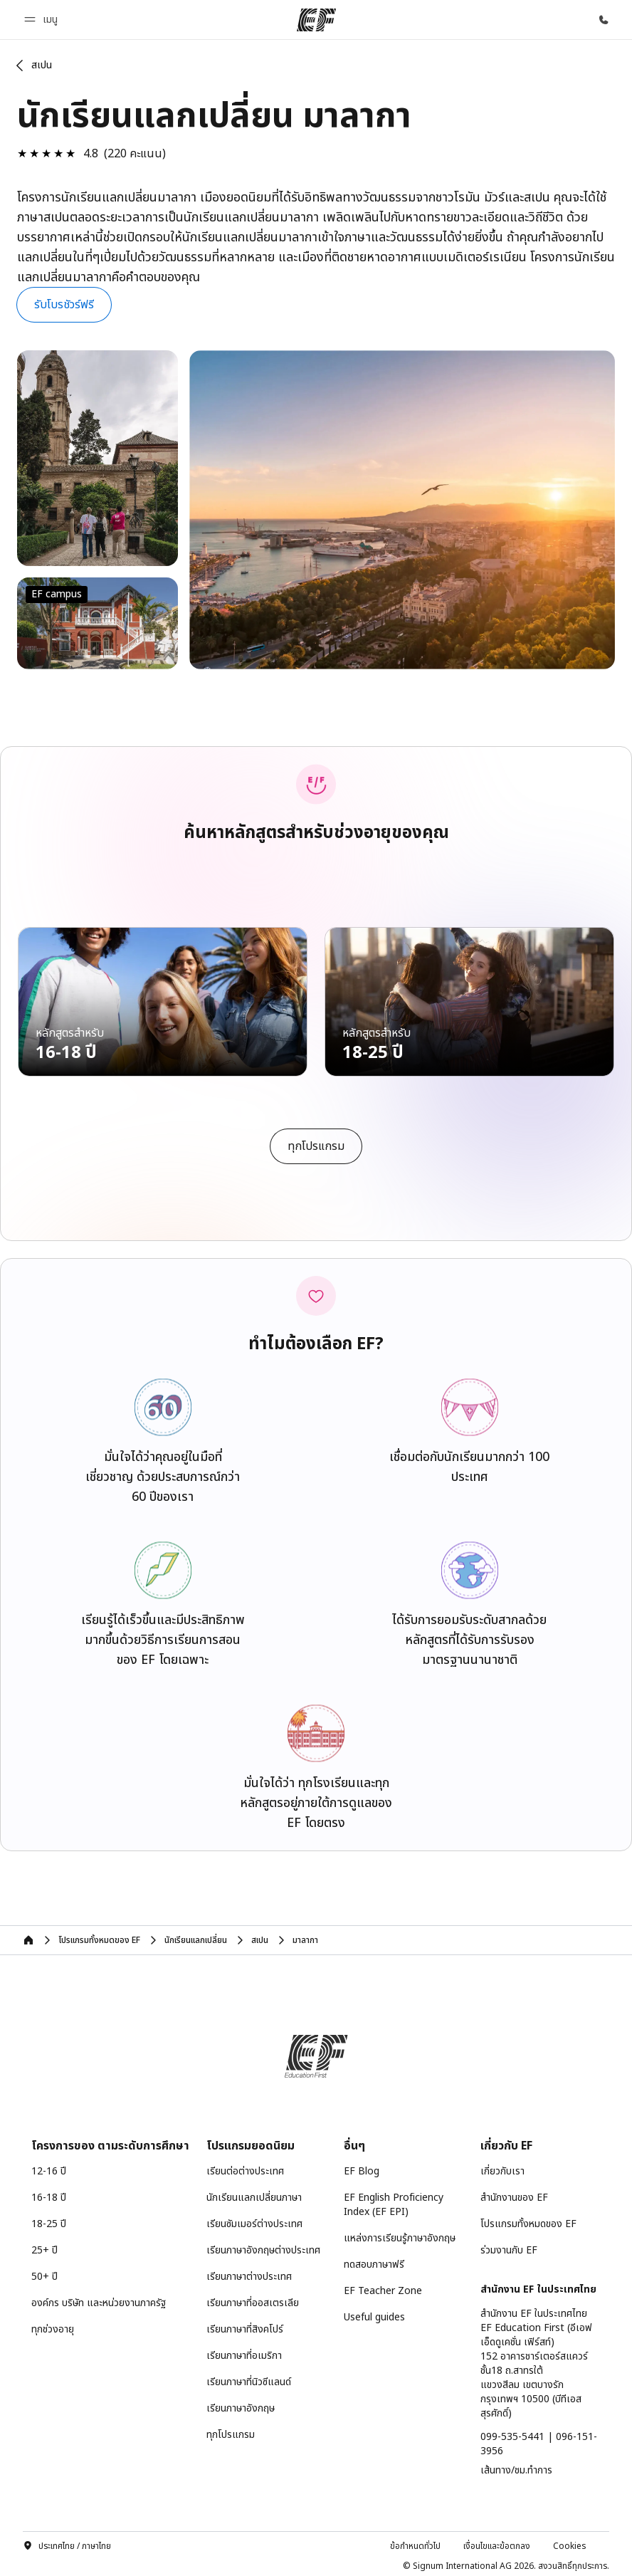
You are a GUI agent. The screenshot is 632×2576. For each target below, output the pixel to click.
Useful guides (374, 2313)
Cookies (569, 2541)
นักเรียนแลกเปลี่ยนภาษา (254, 2194)
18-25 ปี (48, 2220)
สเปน (41, 65)
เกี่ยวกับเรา (502, 2167)
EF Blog (361, 2167)
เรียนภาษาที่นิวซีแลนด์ (248, 2378)
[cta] (316, 1142)
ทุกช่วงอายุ (52, 2325)
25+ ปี (44, 2246)
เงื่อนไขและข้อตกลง (496, 2541)
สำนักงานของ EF (514, 2194)
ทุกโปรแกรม (230, 2431)
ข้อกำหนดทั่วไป (415, 2541)
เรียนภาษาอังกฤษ (240, 2404)
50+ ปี (44, 2273)
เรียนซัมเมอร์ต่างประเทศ (254, 2220)
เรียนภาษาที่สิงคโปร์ (244, 2325)
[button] (43, 19)
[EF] (316, 20)
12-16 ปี (48, 2167)
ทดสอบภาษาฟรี (374, 2260)
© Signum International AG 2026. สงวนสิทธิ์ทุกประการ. (506, 2561)
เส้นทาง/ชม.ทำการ (516, 2466)
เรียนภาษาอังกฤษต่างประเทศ (263, 2246)
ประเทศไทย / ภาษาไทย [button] (67, 2542)
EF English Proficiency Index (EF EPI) (393, 2201)
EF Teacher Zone (383, 2287)
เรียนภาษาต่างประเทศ (249, 2273)
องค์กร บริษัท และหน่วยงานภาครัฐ (98, 2299)
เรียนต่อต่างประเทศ (245, 2167)
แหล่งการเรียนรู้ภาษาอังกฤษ (399, 2234)
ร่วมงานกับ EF (508, 2246)
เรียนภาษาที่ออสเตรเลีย (252, 2299)
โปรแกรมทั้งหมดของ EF (528, 2220)
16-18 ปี (48, 2194)
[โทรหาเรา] (603, 20)
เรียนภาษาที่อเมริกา (244, 2352)
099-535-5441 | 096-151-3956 (538, 2440)
